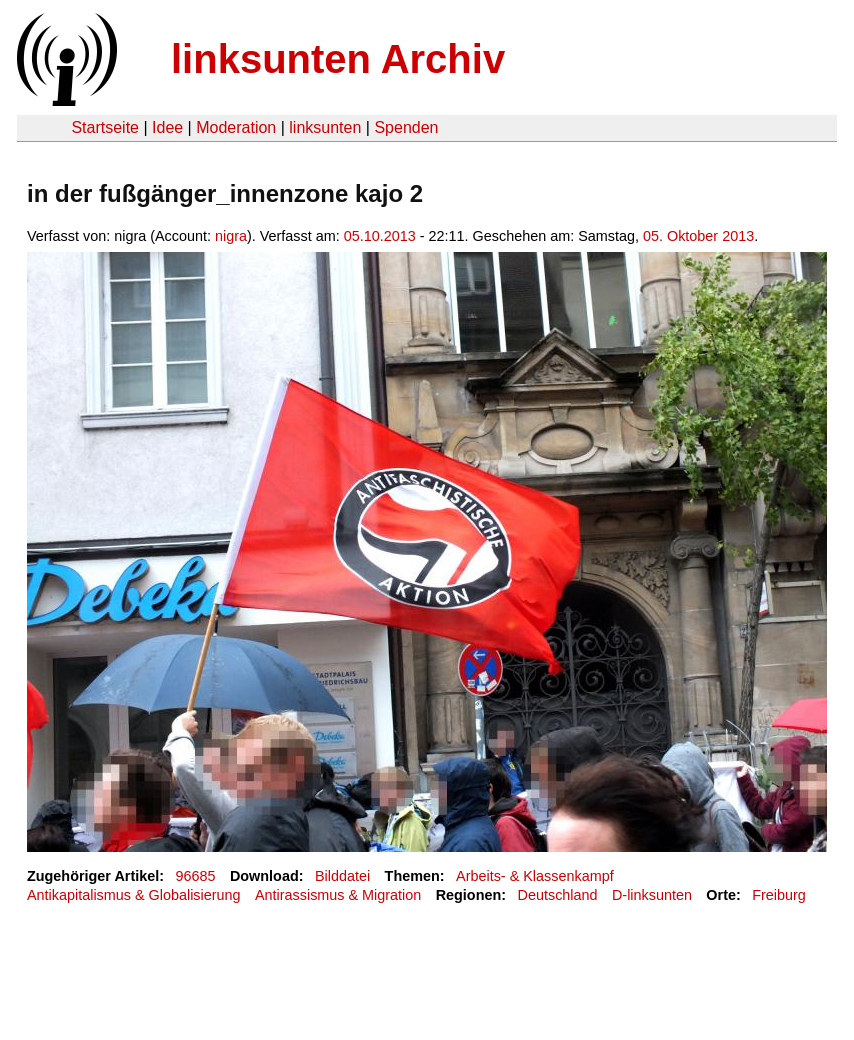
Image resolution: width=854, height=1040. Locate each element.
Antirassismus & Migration (338, 895)
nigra (231, 236)
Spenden (406, 127)
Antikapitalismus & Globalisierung (134, 895)
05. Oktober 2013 (698, 236)
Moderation (236, 127)
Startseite (105, 127)
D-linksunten (652, 895)
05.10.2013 (380, 236)
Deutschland (558, 895)
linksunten (325, 127)
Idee (167, 127)
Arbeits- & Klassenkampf (535, 876)
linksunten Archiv (338, 59)
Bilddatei (342, 876)
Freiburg (779, 895)
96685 (196, 876)
